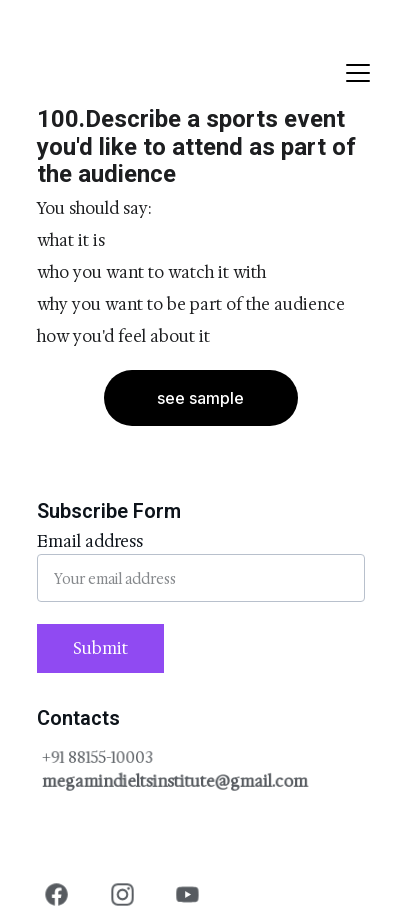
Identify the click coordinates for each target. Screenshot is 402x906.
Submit (100, 648)
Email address (90, 541)
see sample (201, 398)
